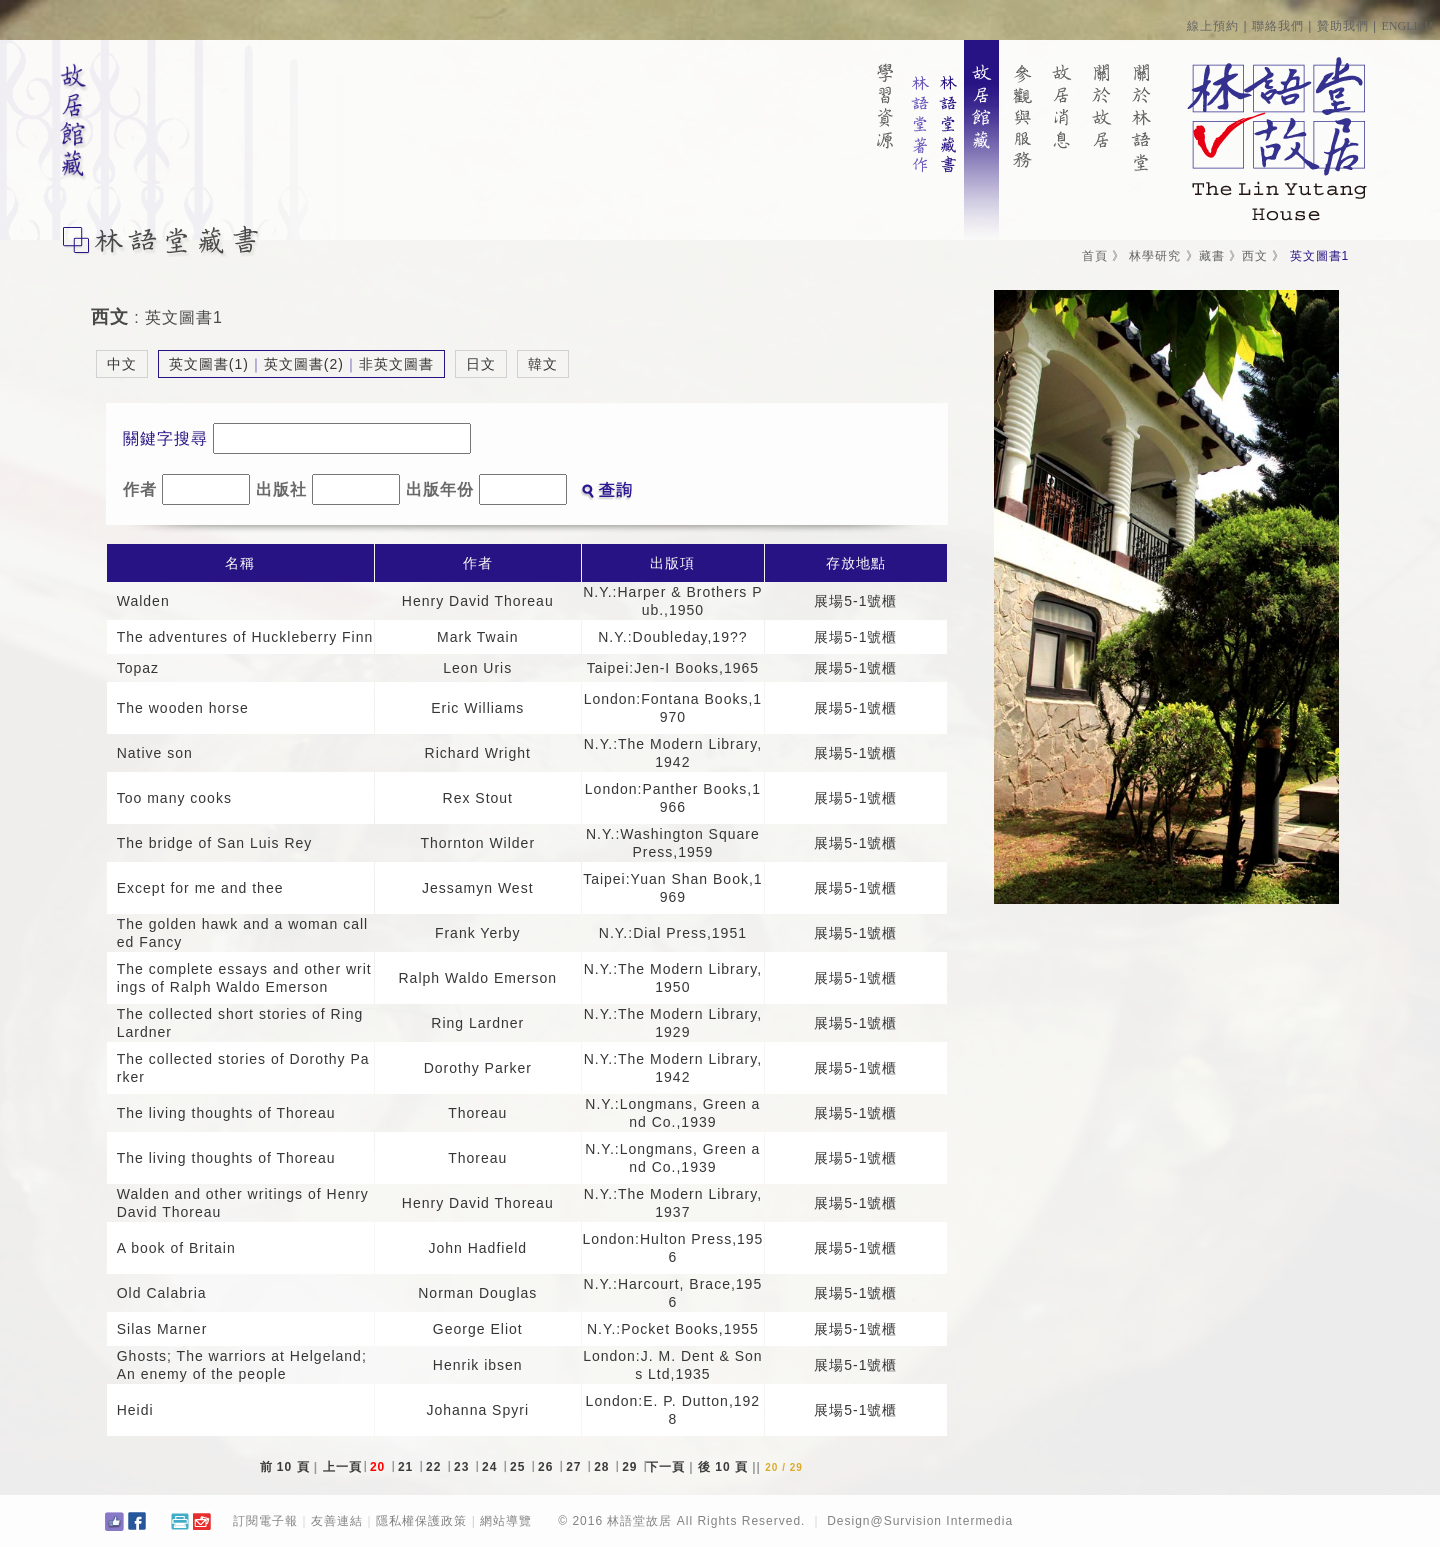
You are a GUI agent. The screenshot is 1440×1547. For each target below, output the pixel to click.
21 (408, 1467)
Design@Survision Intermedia (920, 1521)
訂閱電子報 (265, 1521)
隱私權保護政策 (421, 1521)
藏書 (1212, 256)
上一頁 (342, 1467)
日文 (481, 364)
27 (576, 1467)
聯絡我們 (1278, 26)
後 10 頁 (723, 1467)
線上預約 (1213, 26)
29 (632, 1467)
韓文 (543, 364)
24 (492, 1467)
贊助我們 (1343, 26)
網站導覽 (506, 1521)
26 (548, 1467)
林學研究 (1155, 256)
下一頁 (665, 1467)
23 (464, 1467)
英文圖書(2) (304, 364)
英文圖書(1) (209, 364)
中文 (122, 364)
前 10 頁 (285, 1467)
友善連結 (337, 1521)
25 (520, 1467)
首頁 (1095, 256)
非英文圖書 (396, 364)
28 (604, 1467)
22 (436, 1467)
